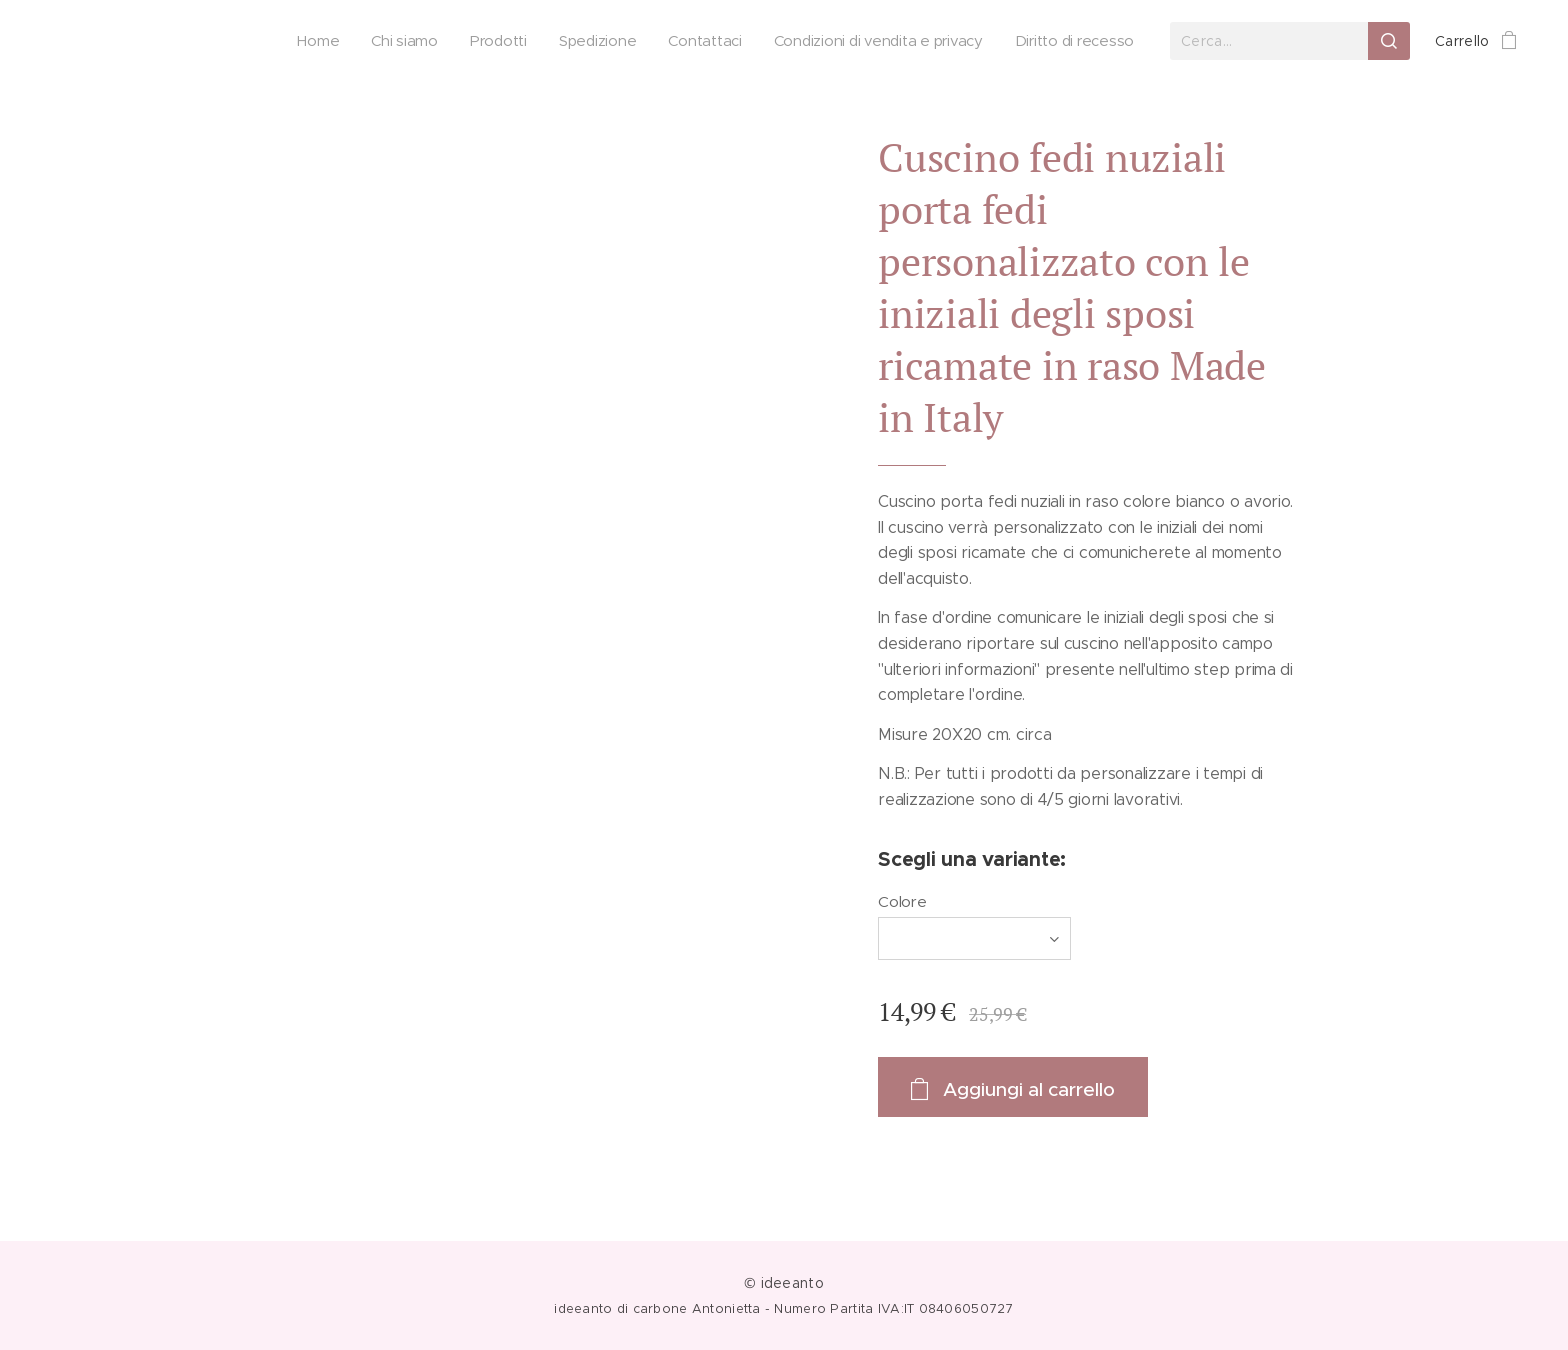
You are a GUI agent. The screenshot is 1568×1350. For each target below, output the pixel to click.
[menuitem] (308, 41)
